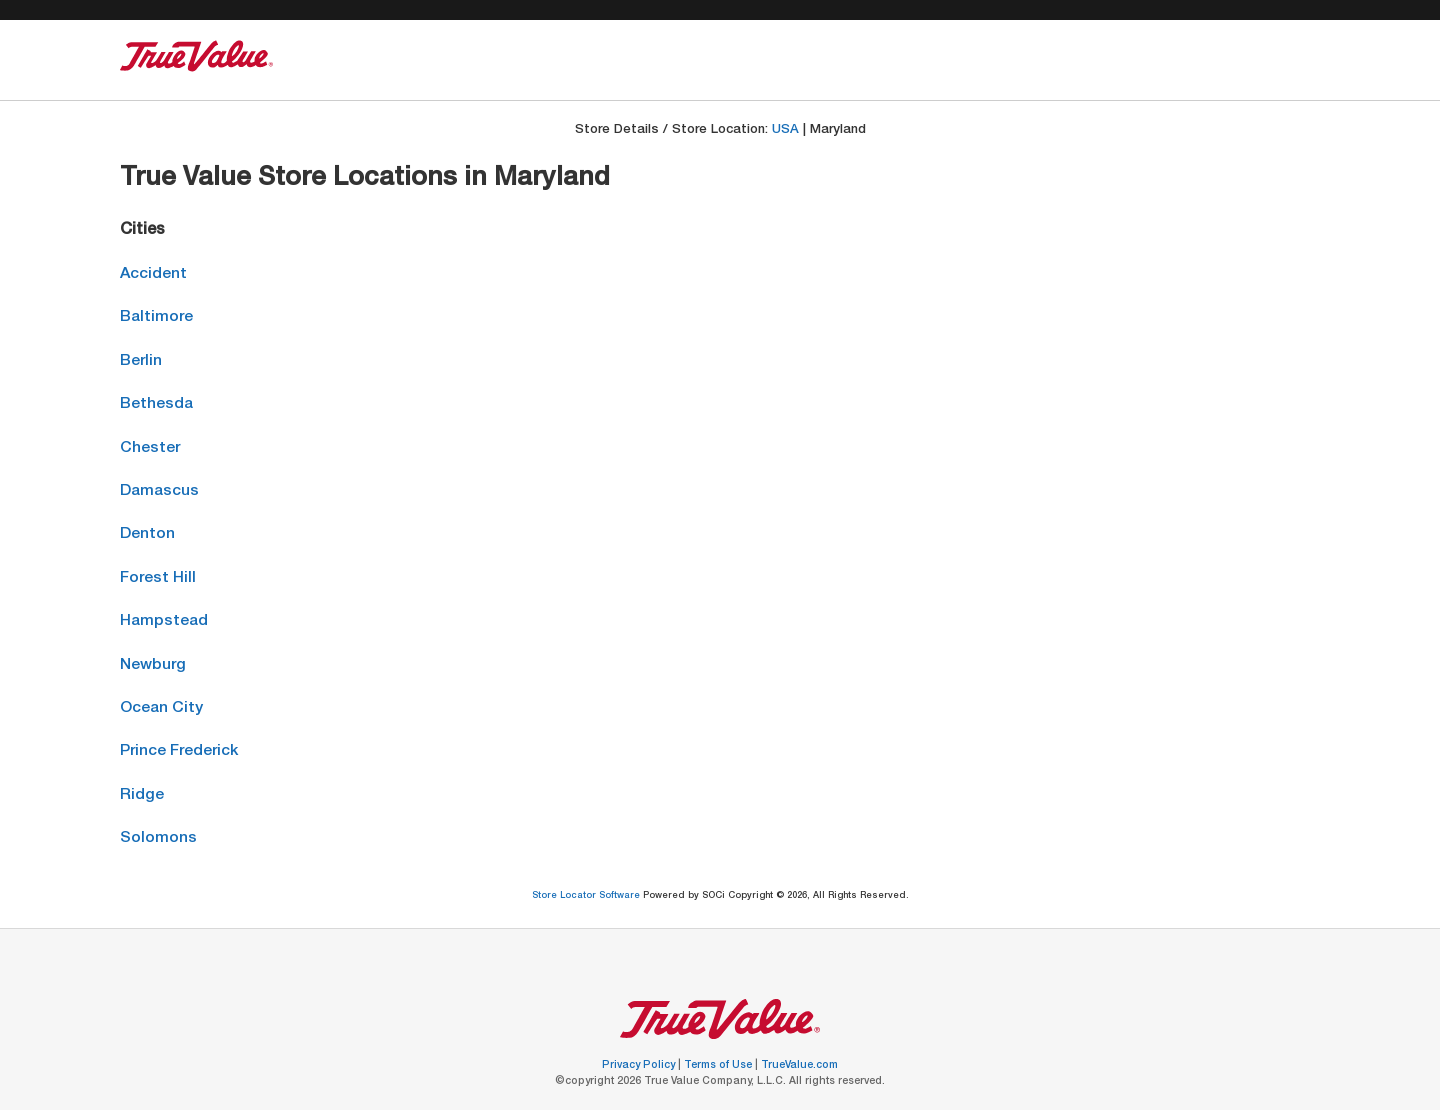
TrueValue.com (799, 1066)
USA (785, 130)
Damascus (159, 491)
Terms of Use (719, 1066)
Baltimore (156, 317)
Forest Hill (158, 578)
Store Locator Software (587, 896)
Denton (147, 534)
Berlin (141, 361)
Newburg (153, 665)
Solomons (158, 838)
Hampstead (164, 621)
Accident (153, 274)
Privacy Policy (640, 1066)
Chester (150, 448)
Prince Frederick (179, 751)
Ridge (142, 795)
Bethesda (156, 404)
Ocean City (161, 708)
